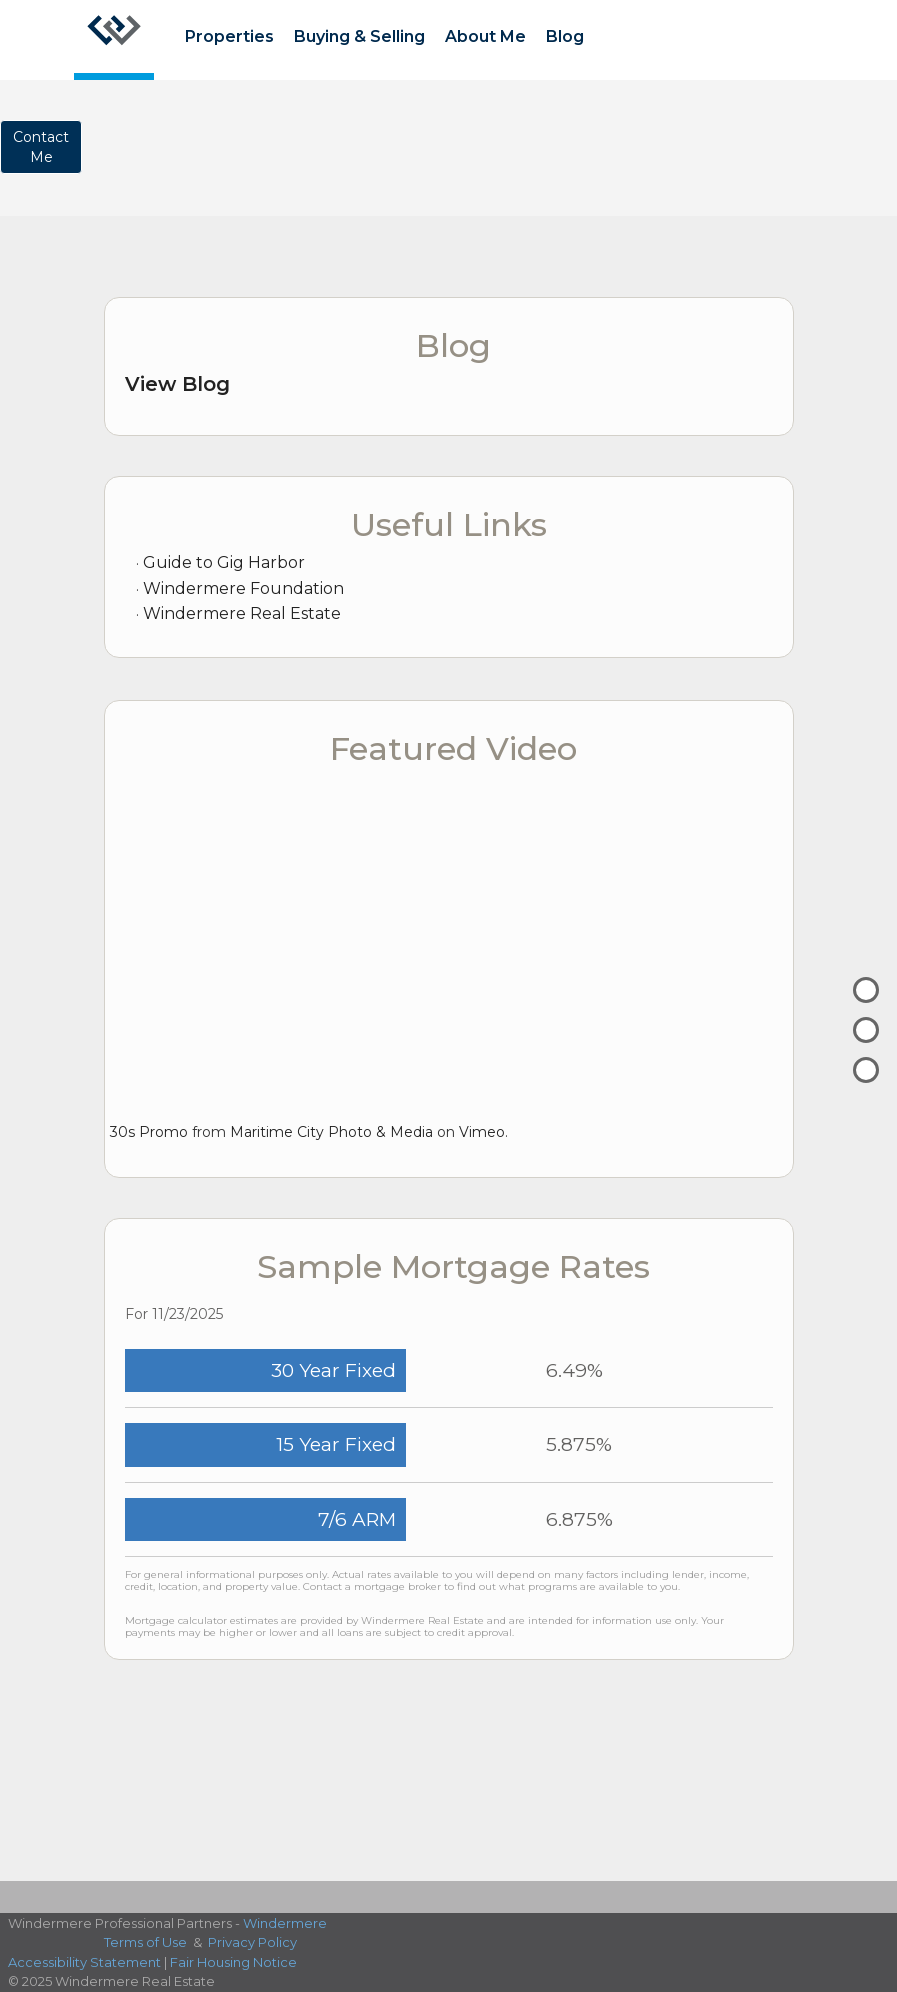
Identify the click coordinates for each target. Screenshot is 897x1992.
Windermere (285, 1923)
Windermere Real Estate (242, 613)
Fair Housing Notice (233, 1962)
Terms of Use (145, 1942)
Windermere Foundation (243, 588)
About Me (485, 36)
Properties (229, 36)
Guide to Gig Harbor (224, 562)
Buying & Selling (359, 36)
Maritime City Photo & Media (331, 1132)
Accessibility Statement (84, 1962)
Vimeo (482, 1132)
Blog (565, 36)
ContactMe (41, 147)
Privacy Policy (252, 1942)
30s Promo (149, 1132)
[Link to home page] (114, 40)
